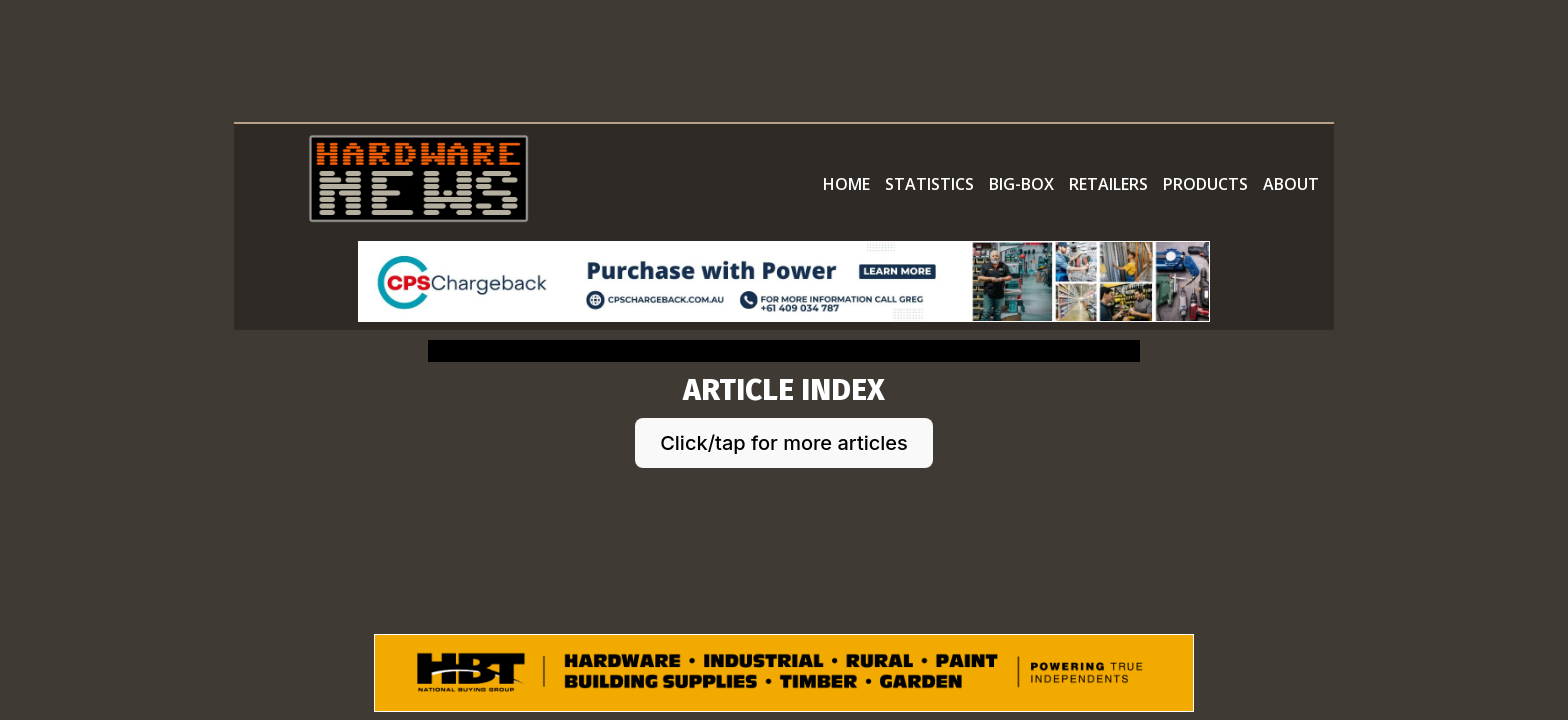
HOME (846, 184)
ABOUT (1291, 184)
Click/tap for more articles (784, 443)
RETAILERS (1108, 184)
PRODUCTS (1205, 184)
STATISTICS (929, 184)
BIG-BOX (1021, 184)
